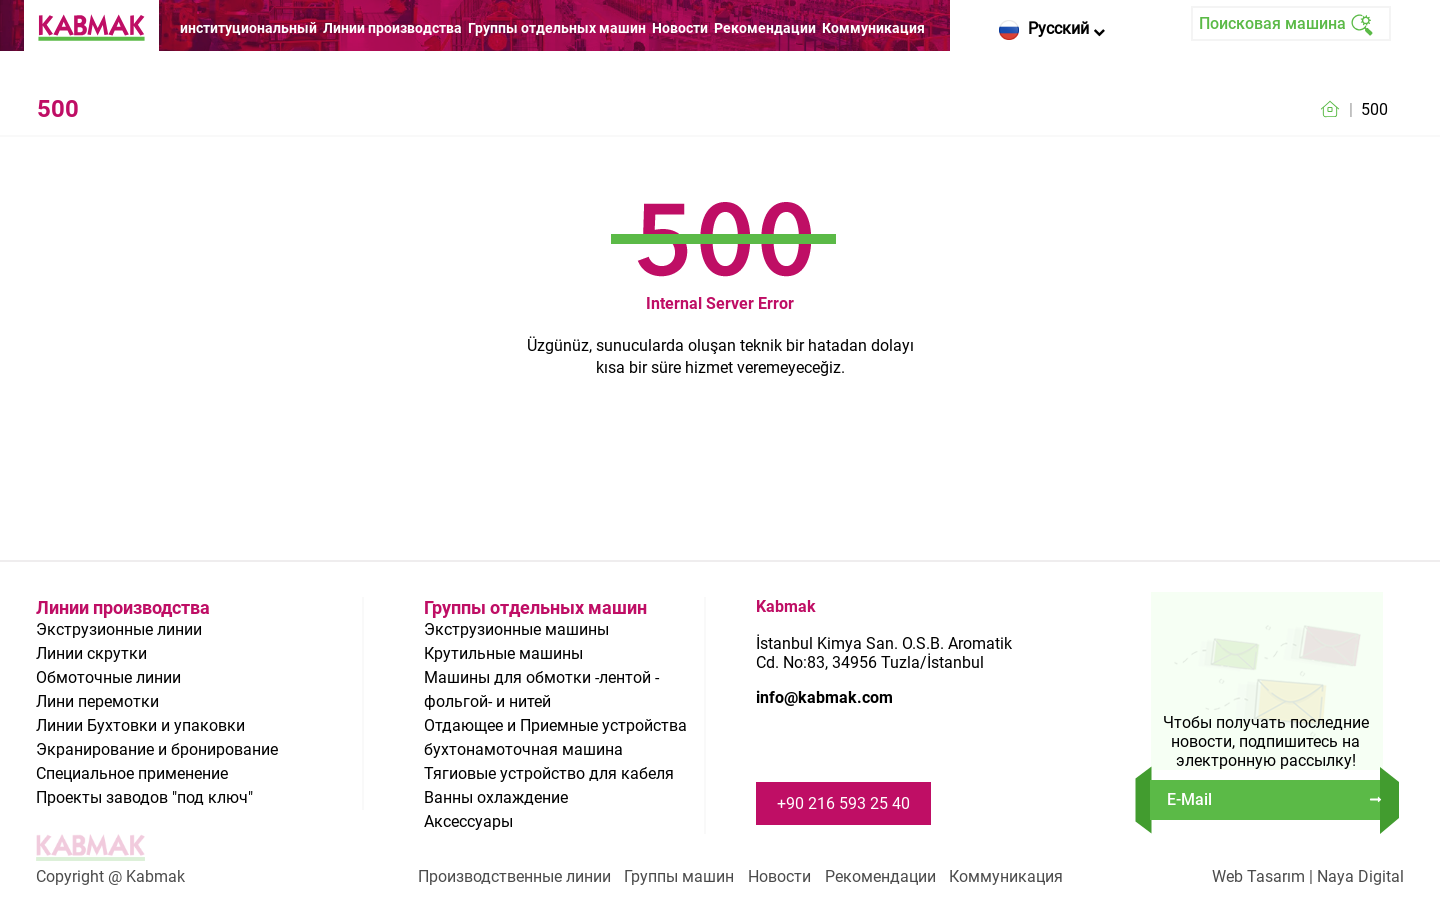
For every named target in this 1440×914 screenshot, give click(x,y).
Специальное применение (132, 773)
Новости (680, 28)
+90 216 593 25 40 (843, 803)
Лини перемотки (97, 701)
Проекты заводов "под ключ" (144, 797)
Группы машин (679, 876)
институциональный (248, 28)
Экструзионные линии (119, 629)
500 (1374, 109)
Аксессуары (468, 821)
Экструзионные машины (516, 629)
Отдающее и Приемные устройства (555, 725)
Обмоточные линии (108, 677)
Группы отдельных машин (557, 28)
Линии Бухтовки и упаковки (140, 725)
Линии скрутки (91, 653)
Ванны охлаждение (496, 797)
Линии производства (392, 28)
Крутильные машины (503, 653)
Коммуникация (873, 28)
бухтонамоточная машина (523, 749)
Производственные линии (514, 876)
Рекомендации (765, 28)
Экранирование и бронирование (157, 749)
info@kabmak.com (824, 697)
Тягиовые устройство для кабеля (549, 773)
